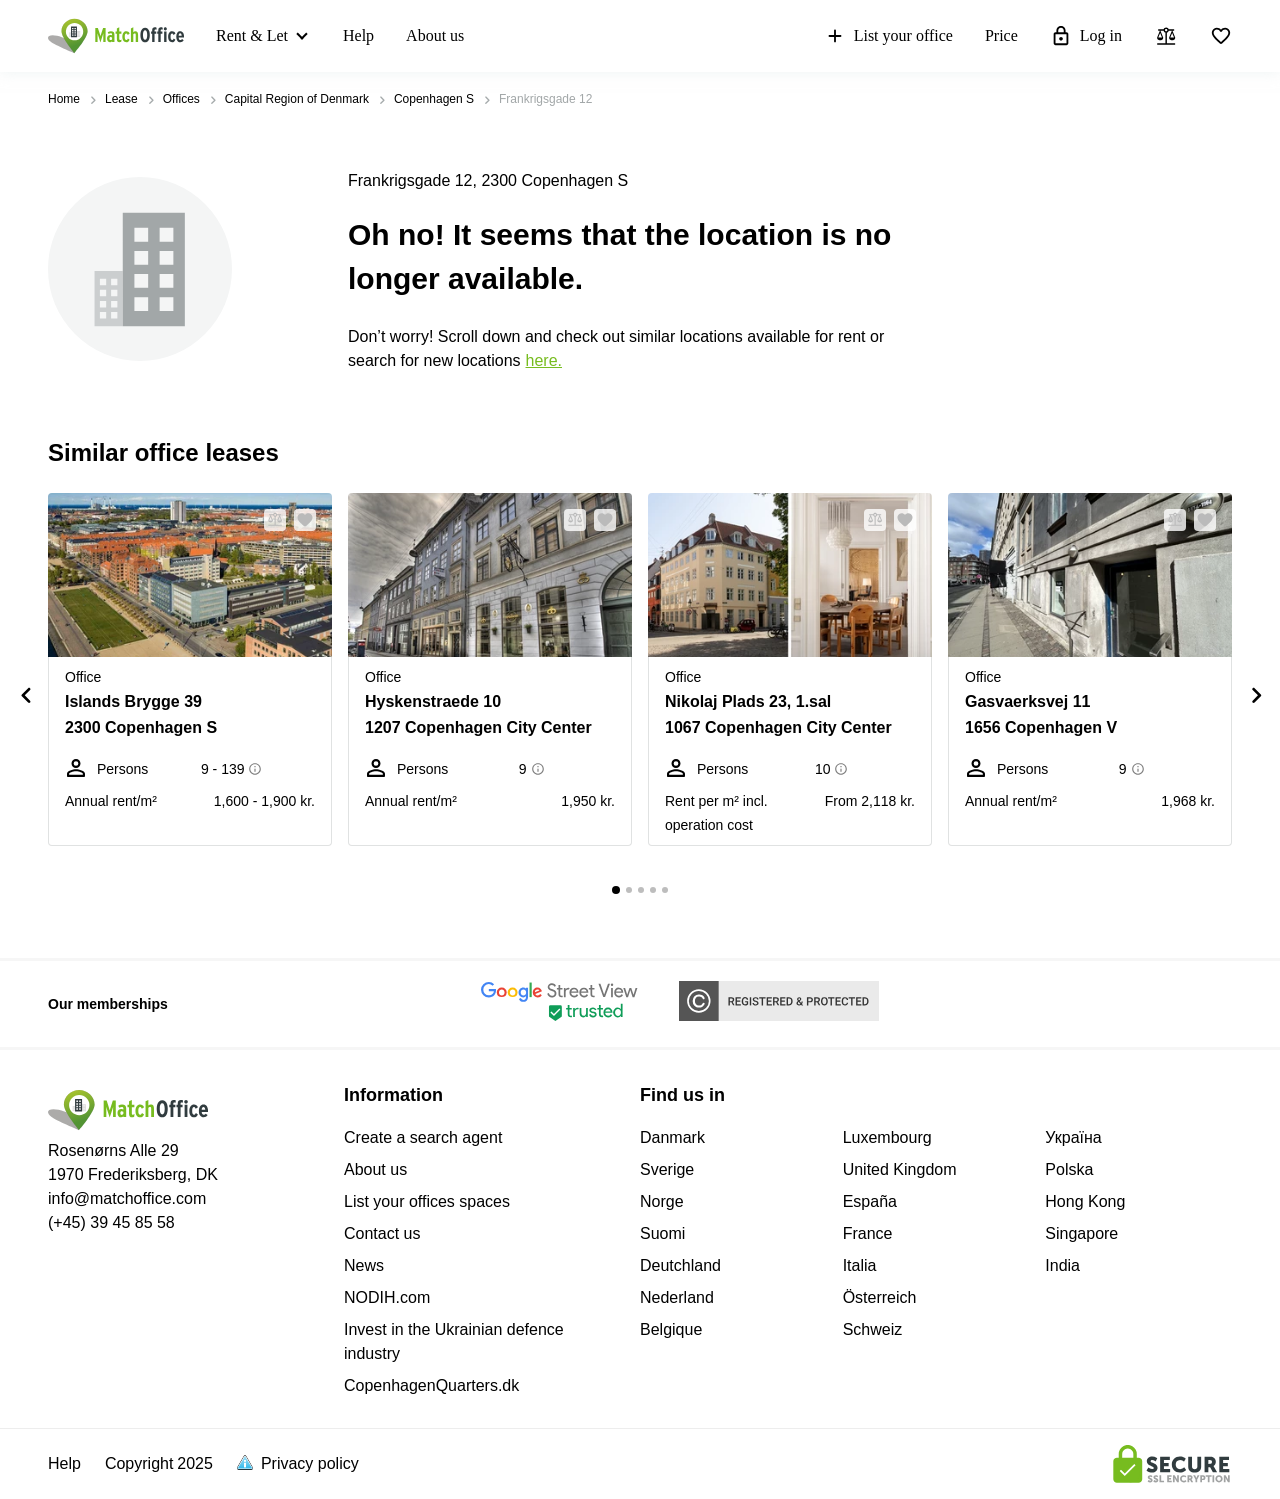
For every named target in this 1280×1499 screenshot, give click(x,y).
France (868, 1233)
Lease (121, 99)
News (364, 1265)
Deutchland (680, 1265)
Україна (1073, 1137)
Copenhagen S (434, 99)
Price (1001, 35)
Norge (662, 1201)
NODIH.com (387, 1297)
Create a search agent (423, 1137)
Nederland (677, 1297)
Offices (181, 99)
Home (64, 99)
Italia (860, 1265)
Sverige (667, 1169)
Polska (1069, 1169)
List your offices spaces (427, 1201)
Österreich (880, 1297)
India (1062, 1265)
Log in (1086, 36)
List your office (888, 36)
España (870, 1201)
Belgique (671, 1329)
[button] (269, 520)
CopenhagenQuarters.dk (431, 1385)
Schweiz (873, 1329)
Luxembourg (887, 1137)
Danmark (672, 1137)
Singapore (1081, 1233)
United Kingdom (900, 1169)
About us (435, 35)
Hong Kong (1085, 1201)
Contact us (382, 1233)
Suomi (662, 1233)
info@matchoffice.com (127, 1198)
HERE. (544, 360)
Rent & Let (252, 35)
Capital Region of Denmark (297, 99)
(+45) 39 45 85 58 (111, 1222)
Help (358, 35)
